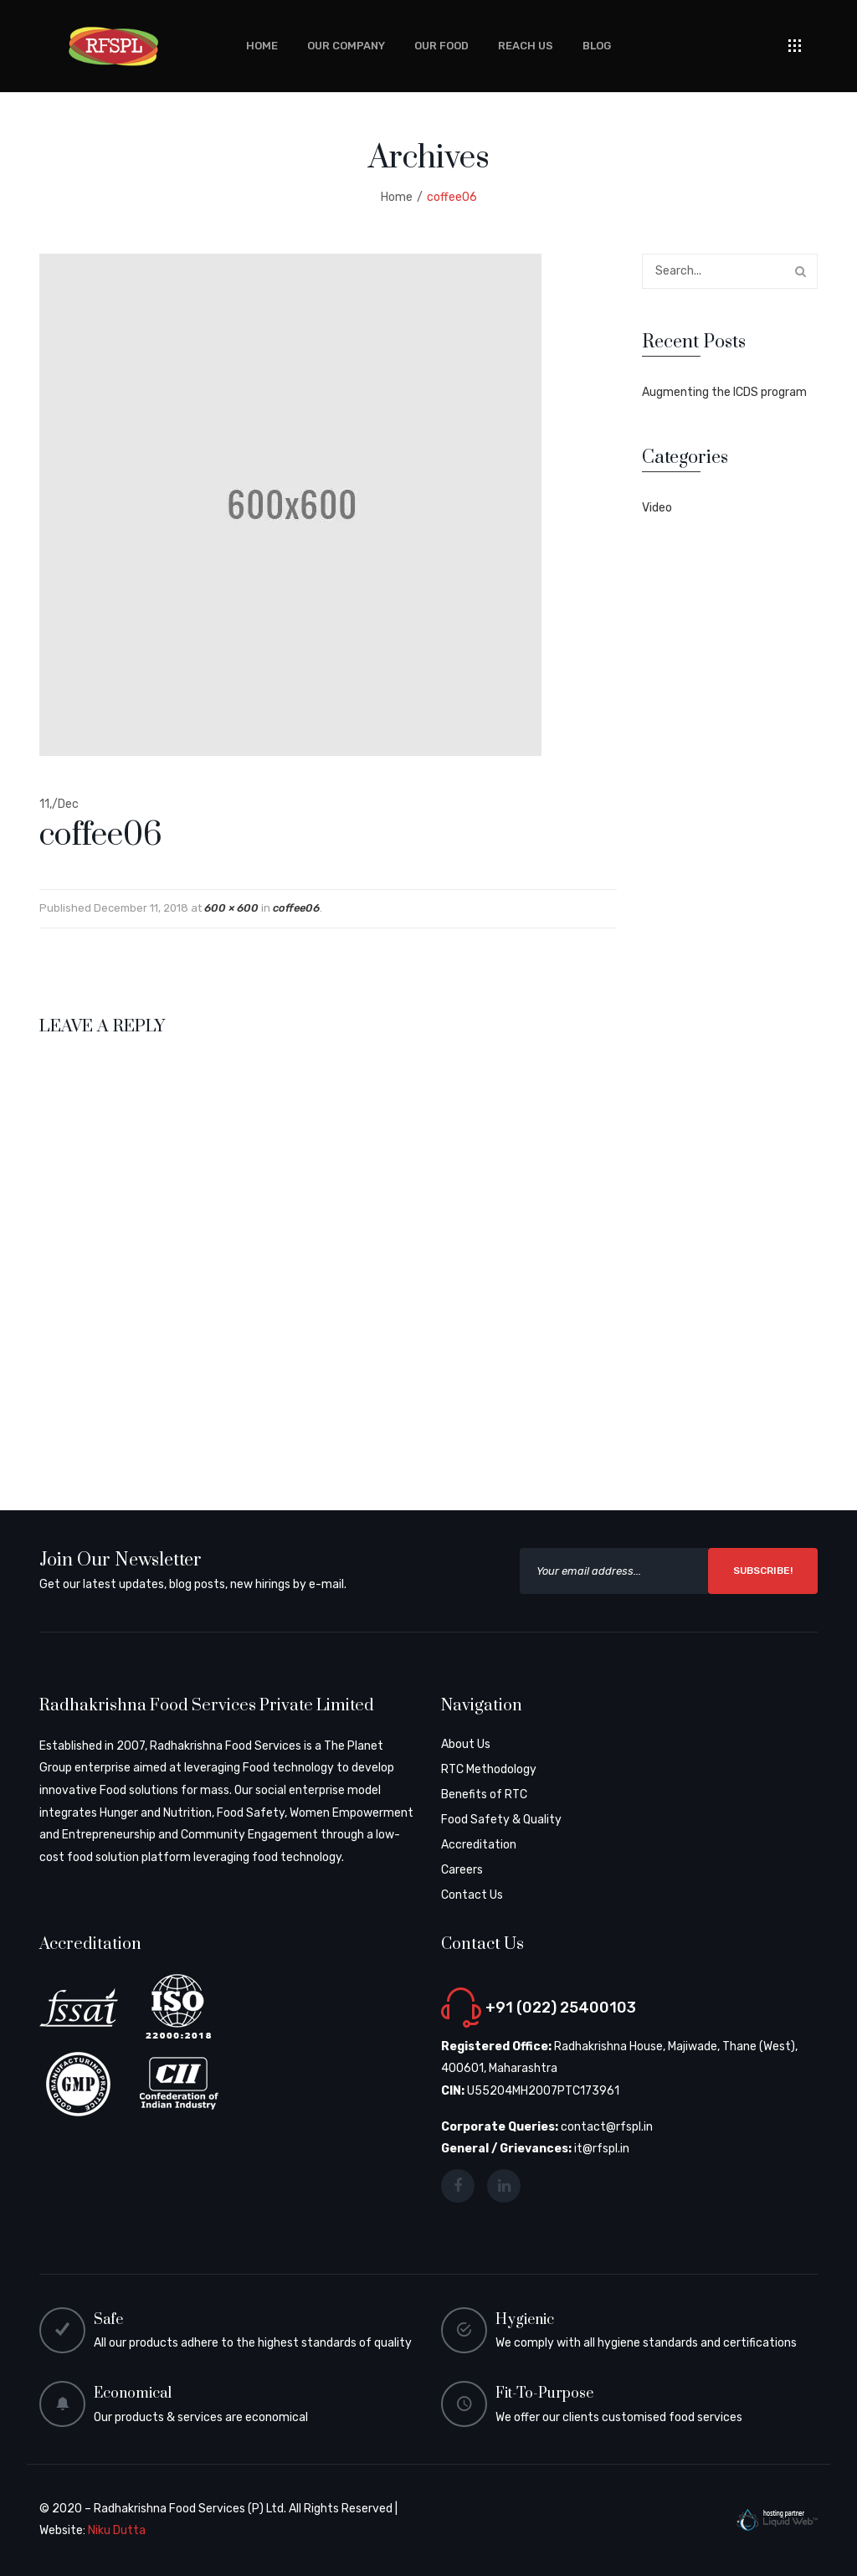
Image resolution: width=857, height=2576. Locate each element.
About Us (465, 1744)
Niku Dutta (117, 2530)
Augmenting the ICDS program (724, 392)
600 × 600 (231, 908)
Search (800, 271)
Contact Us (472, 1895)
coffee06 (296, 908)
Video (657, 508)
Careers (462, 1870)
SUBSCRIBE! (763, 1570)
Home (397, 197)
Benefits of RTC (484, 1794)
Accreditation (478, 1845)
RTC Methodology (488, 1769)
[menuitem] (262, 46)
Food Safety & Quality (501, 1819)
